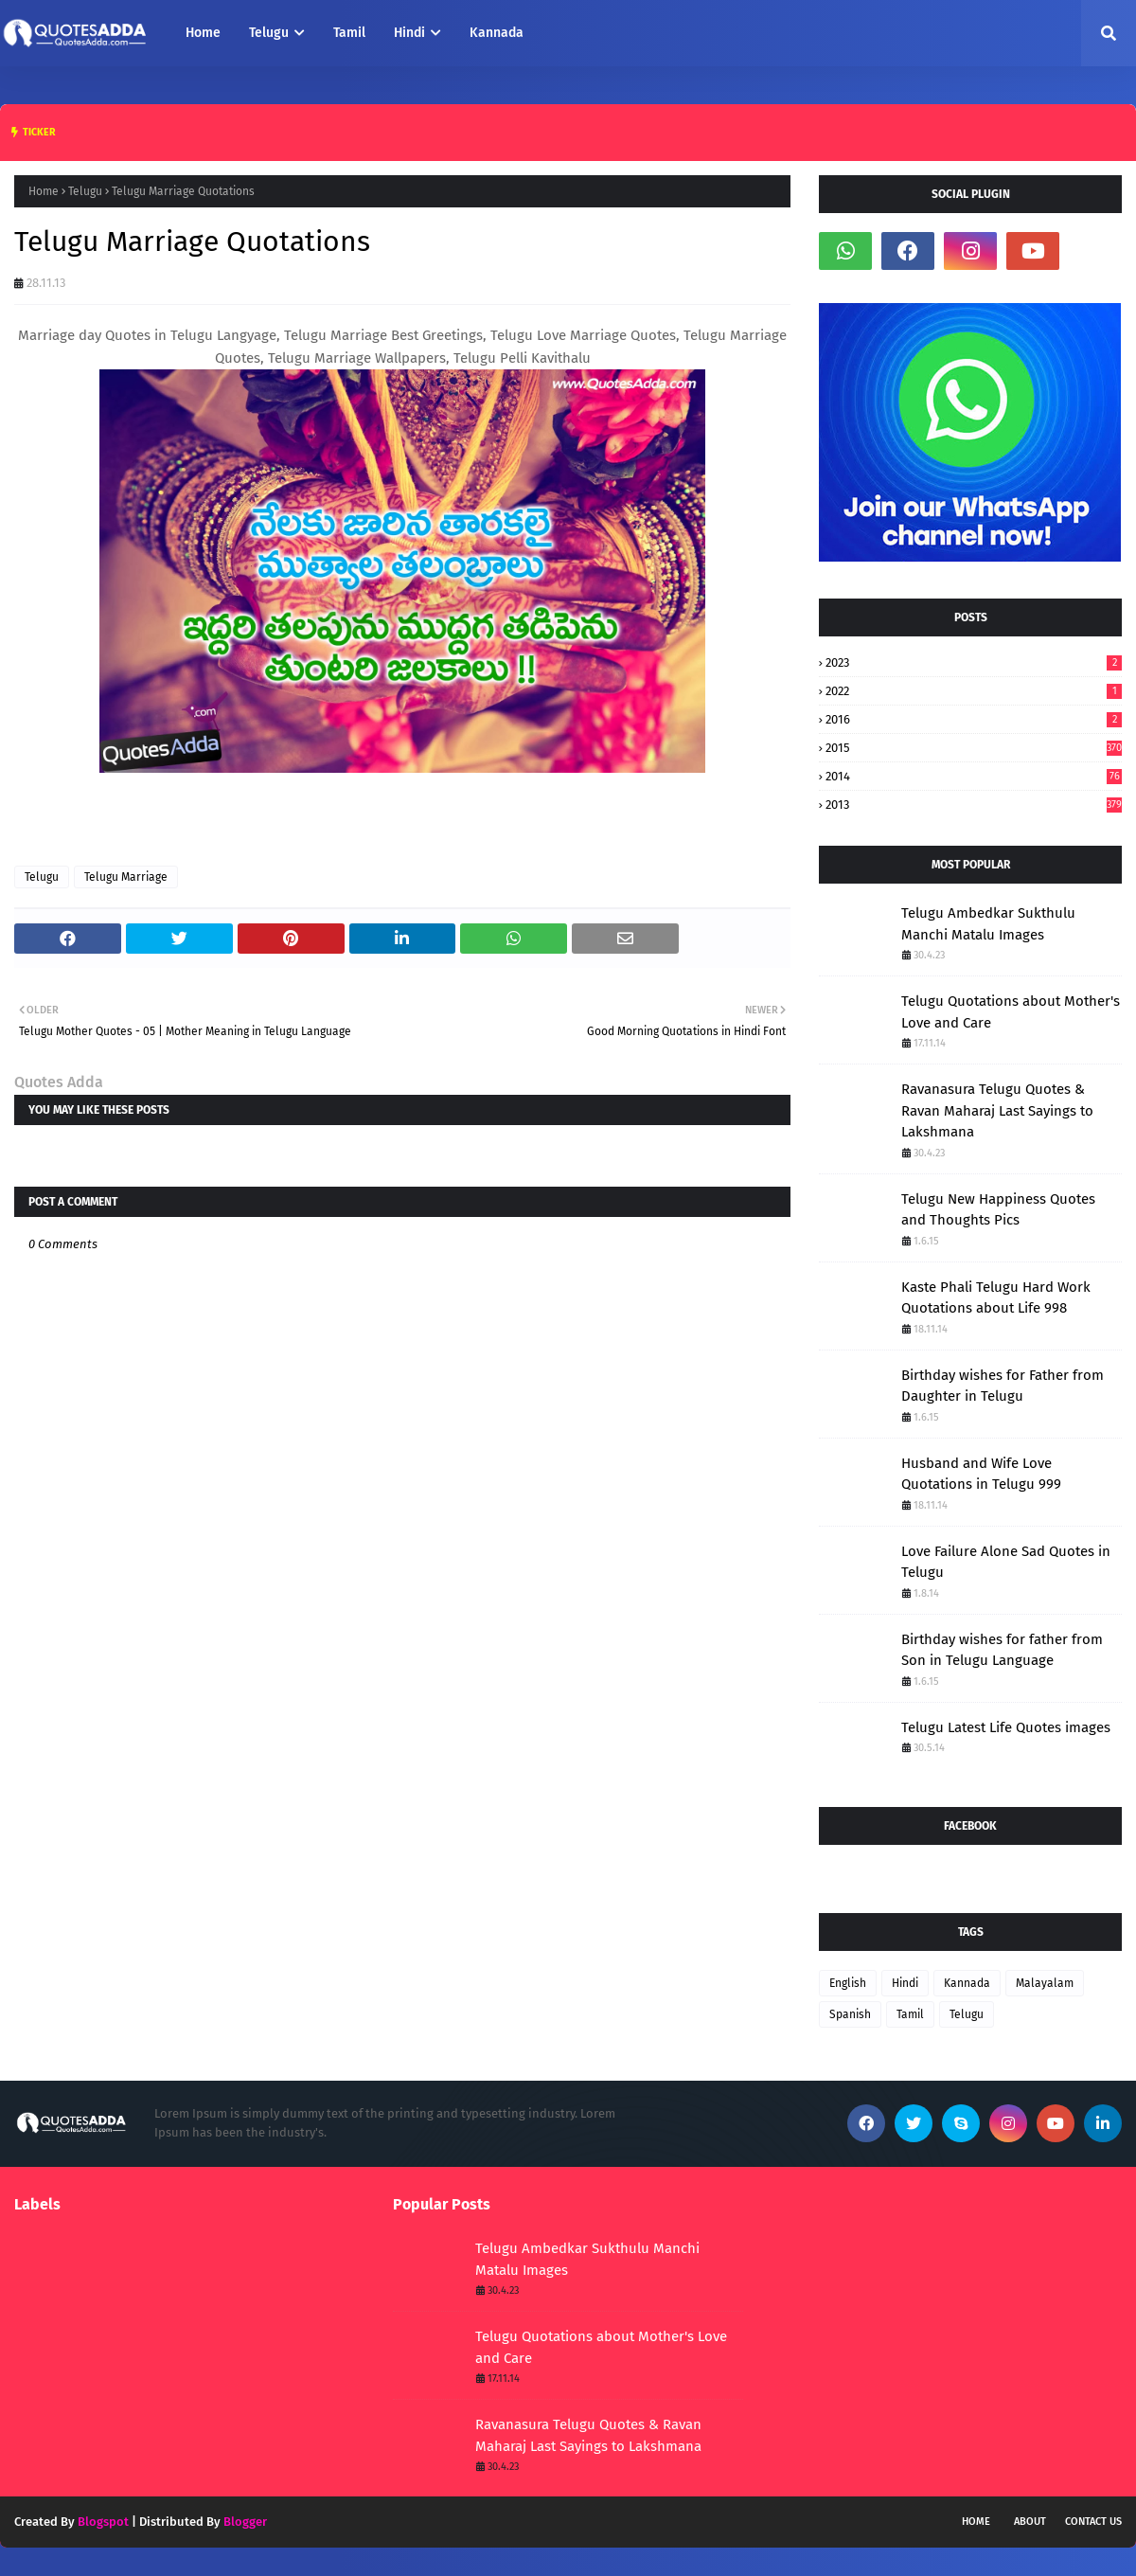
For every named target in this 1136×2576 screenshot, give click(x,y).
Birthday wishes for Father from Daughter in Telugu (1002, 1386)
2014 (973, 776)
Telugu (85, 191)
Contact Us (1093, 2521)
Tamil (910, 2014)
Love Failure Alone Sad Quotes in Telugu (1005, 1562)
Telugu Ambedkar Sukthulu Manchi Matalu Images (988, 923)
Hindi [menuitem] (409, 33)
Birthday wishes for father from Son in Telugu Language (1002, 1650)
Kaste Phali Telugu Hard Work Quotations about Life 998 (996, 1298)
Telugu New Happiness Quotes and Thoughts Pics (998, 1209)
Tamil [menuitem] (349, 33)
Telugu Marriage (126, 877)
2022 (973, 691)
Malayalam (1045, 1983)
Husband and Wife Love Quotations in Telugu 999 (981, 1474)
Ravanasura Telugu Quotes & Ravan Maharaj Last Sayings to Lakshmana (997, 1110)
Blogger (245, 2521)
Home (43, 191)
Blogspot (103, 2521)
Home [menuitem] (203, 33)
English (847, 1983)
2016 (973, 719)
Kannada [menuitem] (497, 33)
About (1030, 2521)
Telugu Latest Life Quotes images (1005, 1727)
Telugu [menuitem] (269, 33)
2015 (973, 748)
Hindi (905, 1983)
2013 (973, 804)
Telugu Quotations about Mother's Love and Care (1010, 1012)
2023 (973, 662)
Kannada (967, 1983)
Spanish (850, 2014)
